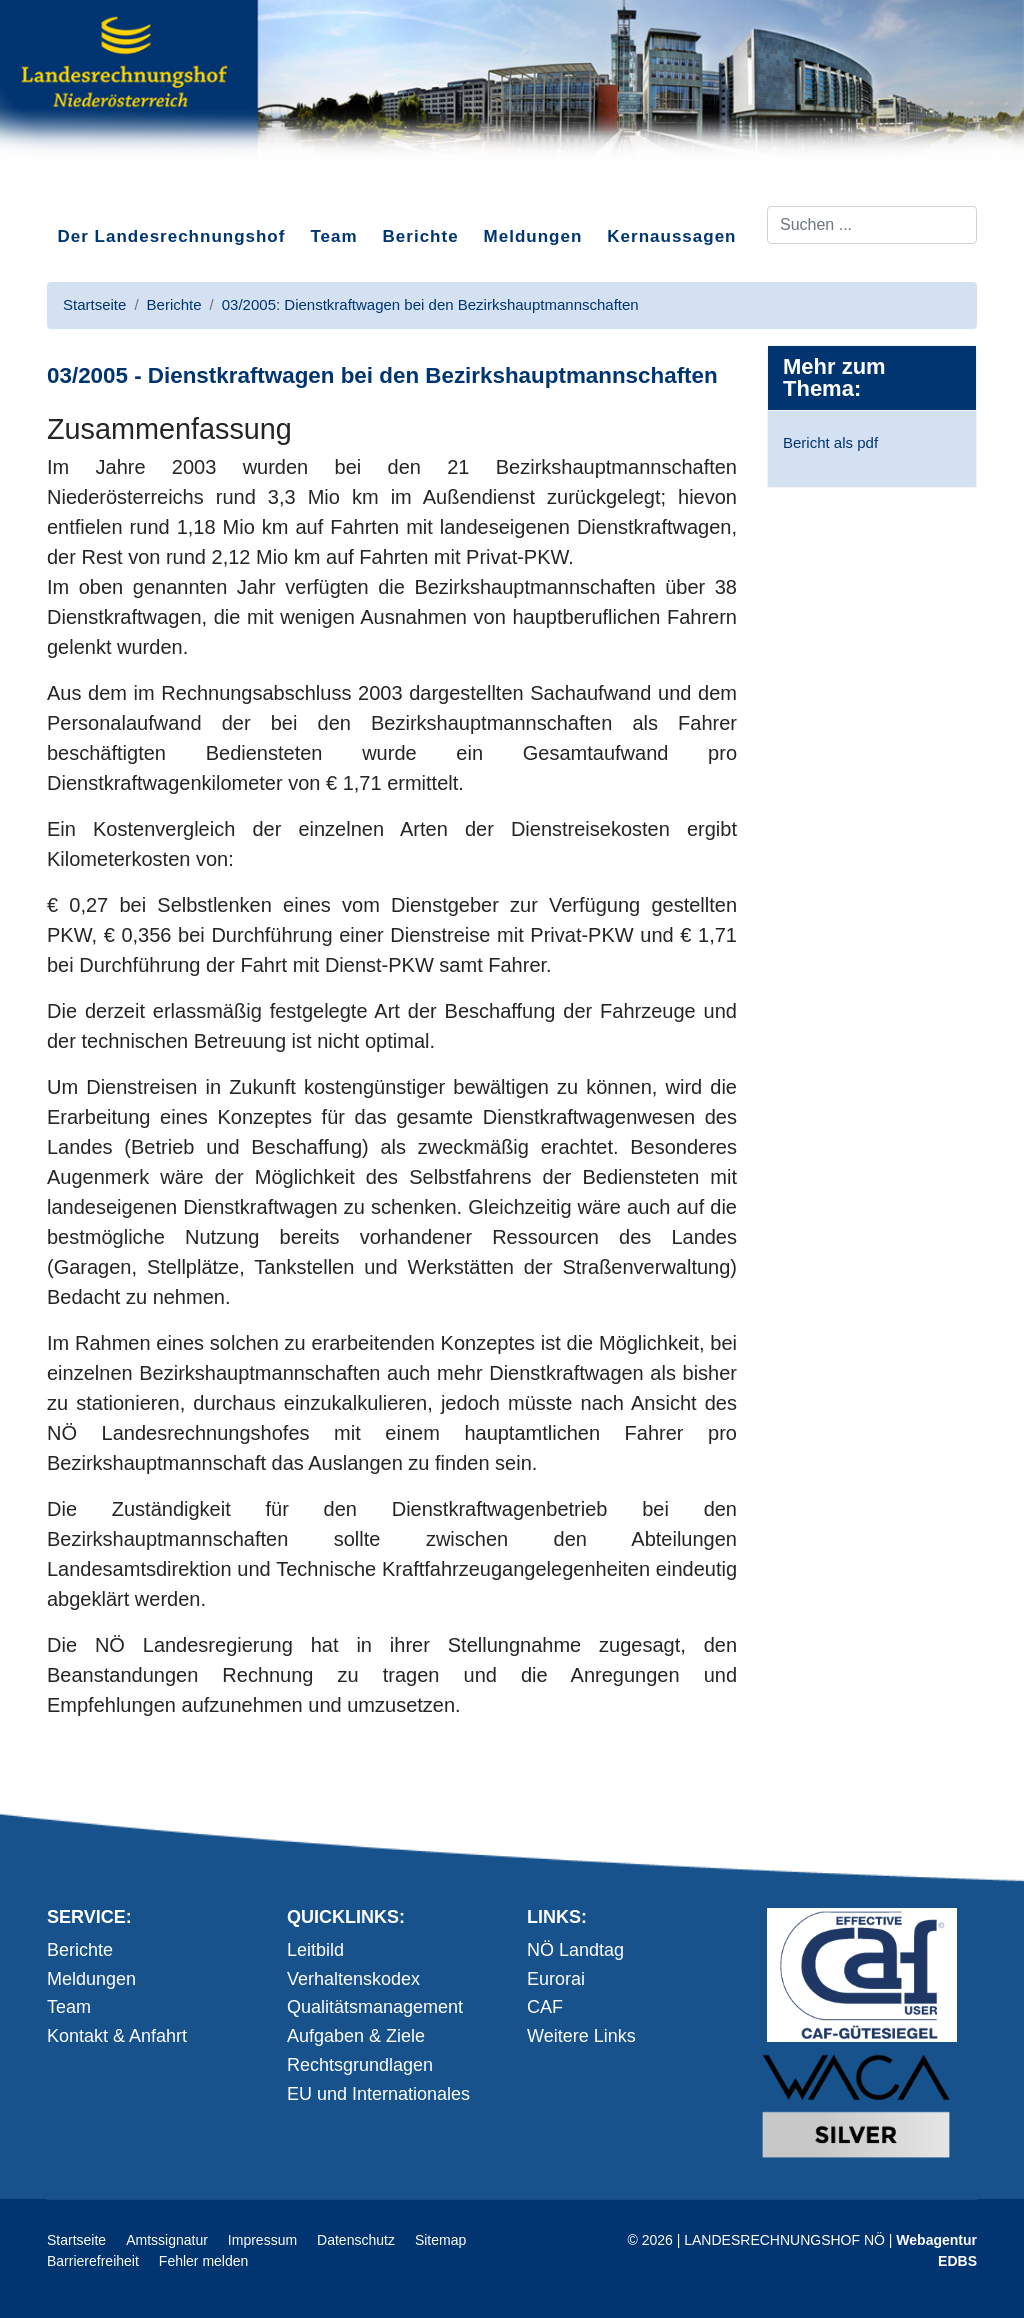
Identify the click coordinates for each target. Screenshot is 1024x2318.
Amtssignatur (167, 2240)
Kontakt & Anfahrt (117, 2036)
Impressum (262, 2240)
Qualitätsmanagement (375, 2007)
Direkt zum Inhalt (122, 189)
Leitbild (315, 1950)
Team (333, 236)
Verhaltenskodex (353, 1979)
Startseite (76, 2240)
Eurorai (556, 1979)
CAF (545, 2007)
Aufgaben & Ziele (356, 2036)
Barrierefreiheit (93, 2261)
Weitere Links (581, 2036)
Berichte (421, 236)
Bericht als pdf (830, 442)
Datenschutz (356, 2240)
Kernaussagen (671, 236)
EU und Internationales (378, 2094)
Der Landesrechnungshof (172, 236)
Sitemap (440, 2240)
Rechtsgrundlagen (360, 2065)
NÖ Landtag (575, 1950)
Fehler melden (204, 2261)
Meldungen (533, 236)
